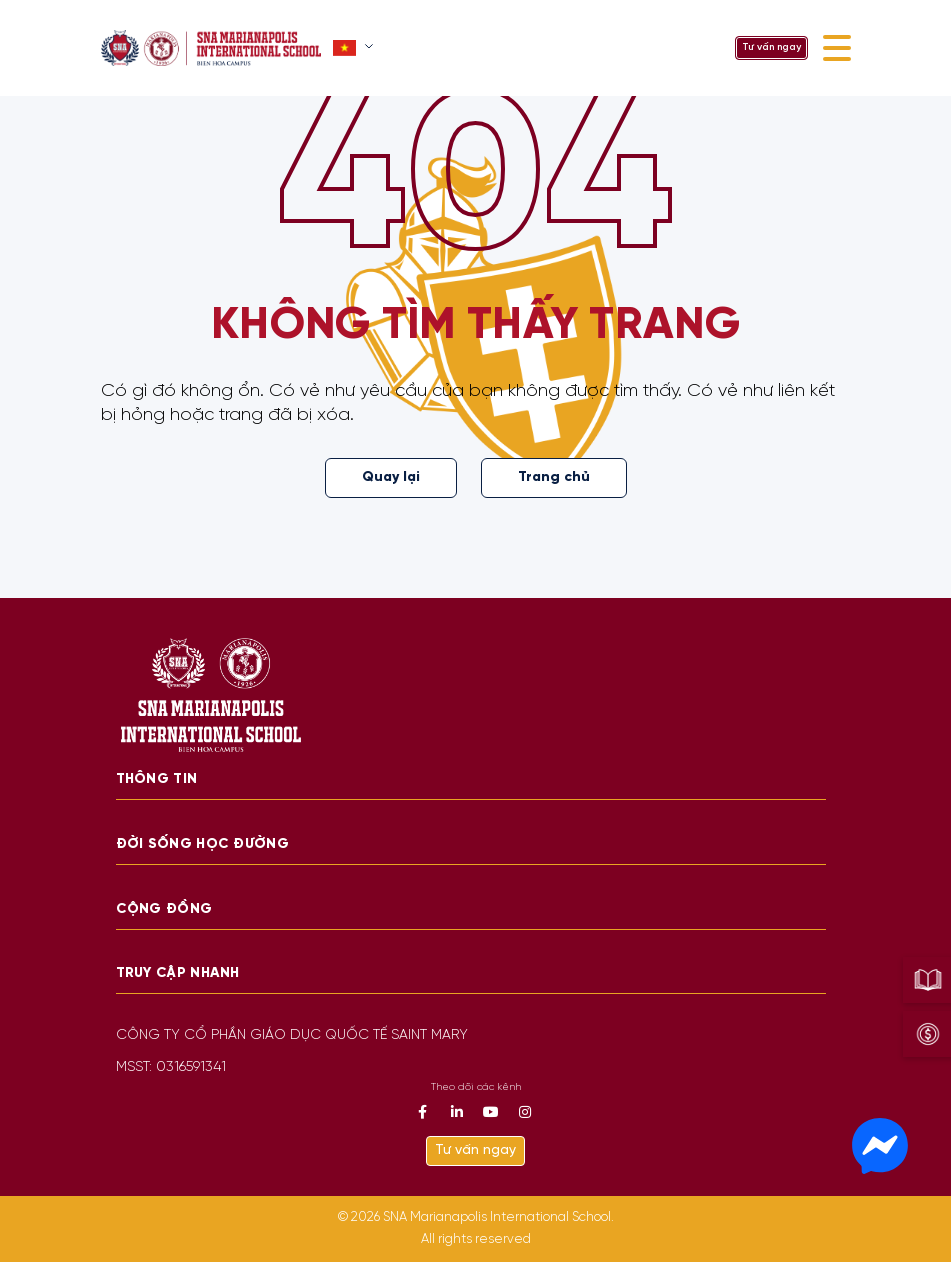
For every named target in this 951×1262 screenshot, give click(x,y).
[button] (355, 48)
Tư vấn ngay (771, 47)
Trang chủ (554, 477)
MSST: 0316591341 (171, 1067)
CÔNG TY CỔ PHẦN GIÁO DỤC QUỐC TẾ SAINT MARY (292, 1035)
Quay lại (391, 477)
